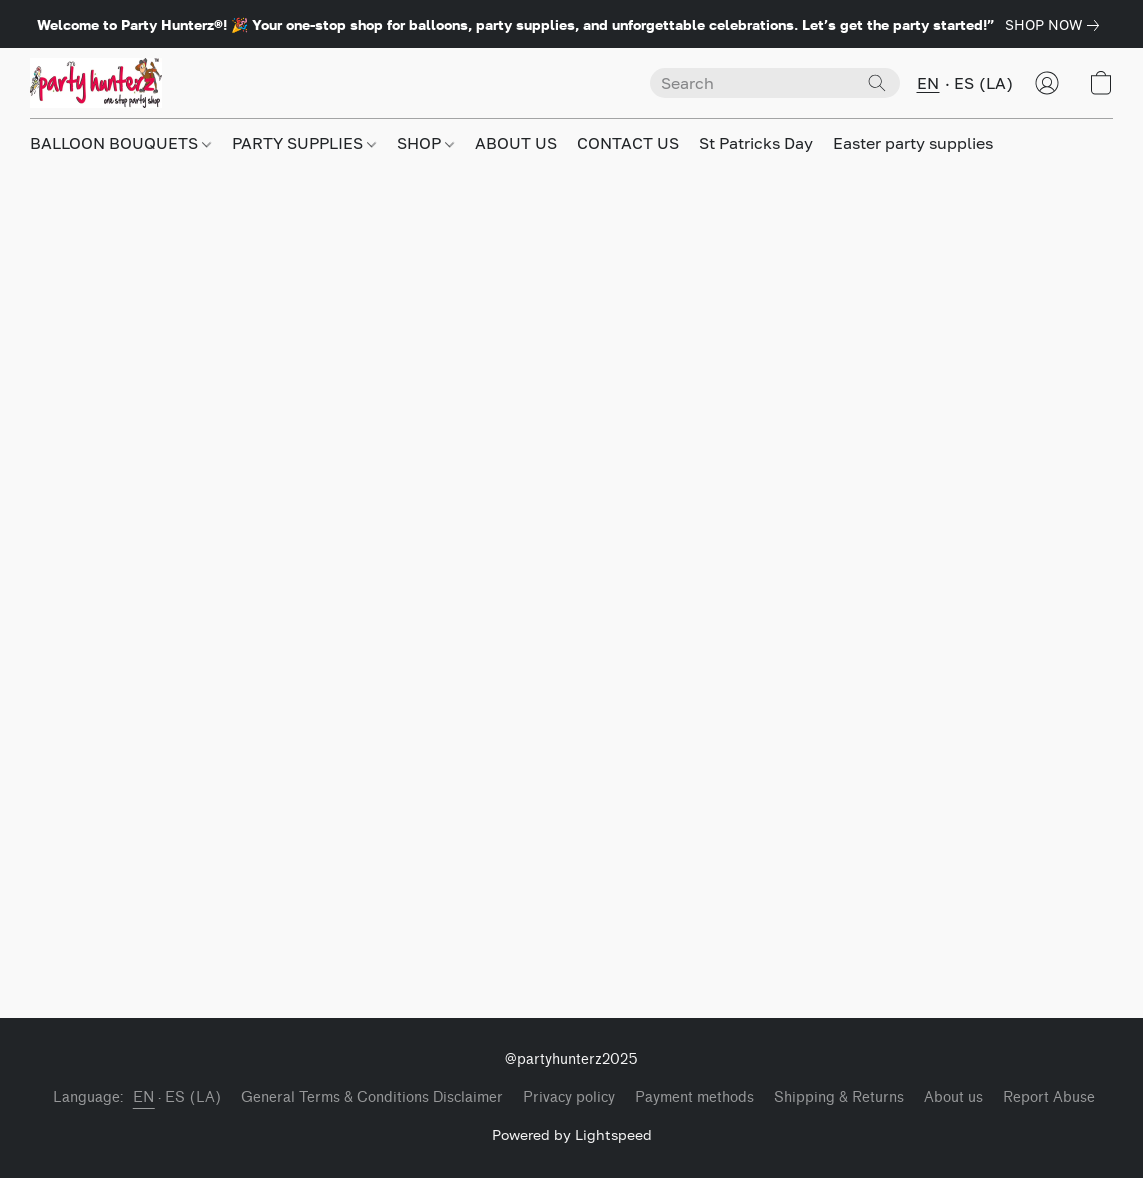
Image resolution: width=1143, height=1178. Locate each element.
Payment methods (694, 1097)
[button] (96, 83)
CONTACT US (628, 143)
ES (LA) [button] (984, 83)
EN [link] (144, 1097)
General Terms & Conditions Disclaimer (372, 1097)
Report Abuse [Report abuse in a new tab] (1049, 1097)
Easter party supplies (913, 143)
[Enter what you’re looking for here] (775, 83)
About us (953, 1097)
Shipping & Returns (839, 1097)
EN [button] (928, 83)
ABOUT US (516, 143)
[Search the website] (877, 83)
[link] (1056, 25)
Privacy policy (569, 1097)
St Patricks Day (756, 143)
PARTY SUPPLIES (304, 143)
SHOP (425, 143)
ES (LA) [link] (193, 1097)
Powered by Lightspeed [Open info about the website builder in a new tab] (572, 1134)
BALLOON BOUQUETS (120, 143)
